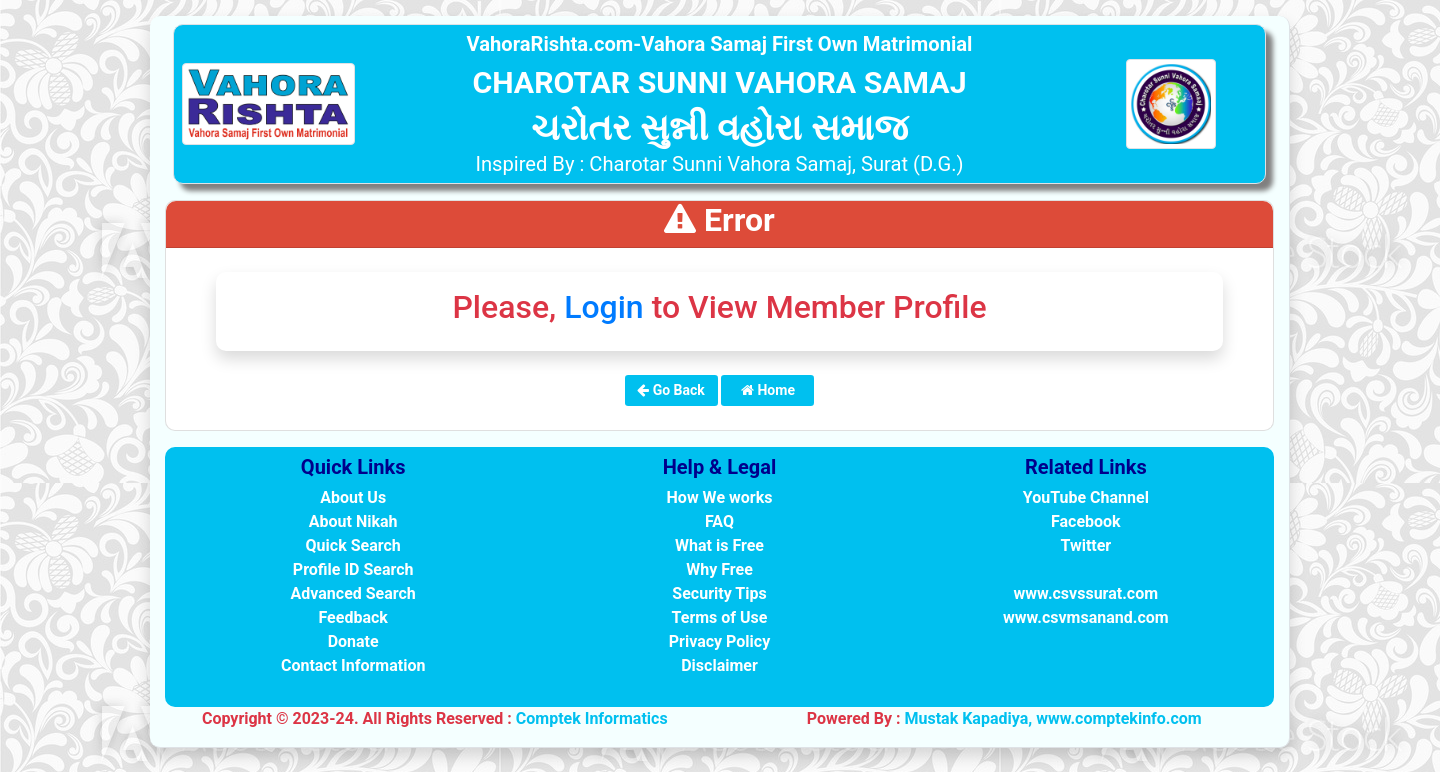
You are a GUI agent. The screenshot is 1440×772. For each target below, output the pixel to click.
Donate (353, 641)
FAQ (719, 521)
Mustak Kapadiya (966, 718)
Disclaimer (719, 665)
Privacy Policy (719, 641)
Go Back (671, 390)
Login (604, 307)
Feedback (352, 617)
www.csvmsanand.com (1086, 617)
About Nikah (353, 521)
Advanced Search (353, 593)
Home (768, 390)
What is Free (719, 545)
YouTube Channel (1086, 497)
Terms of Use (720, 617)
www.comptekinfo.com (1119, 718)
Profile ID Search (353, 569)
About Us (353, 497)
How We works (720, 497)
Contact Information (353, 665)
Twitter (1085, 545)
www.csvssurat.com (1086, 593)
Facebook (1086, 521)
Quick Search (353, 545)
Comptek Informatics (592, 718)
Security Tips (719, 593)
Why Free (719, 569)
